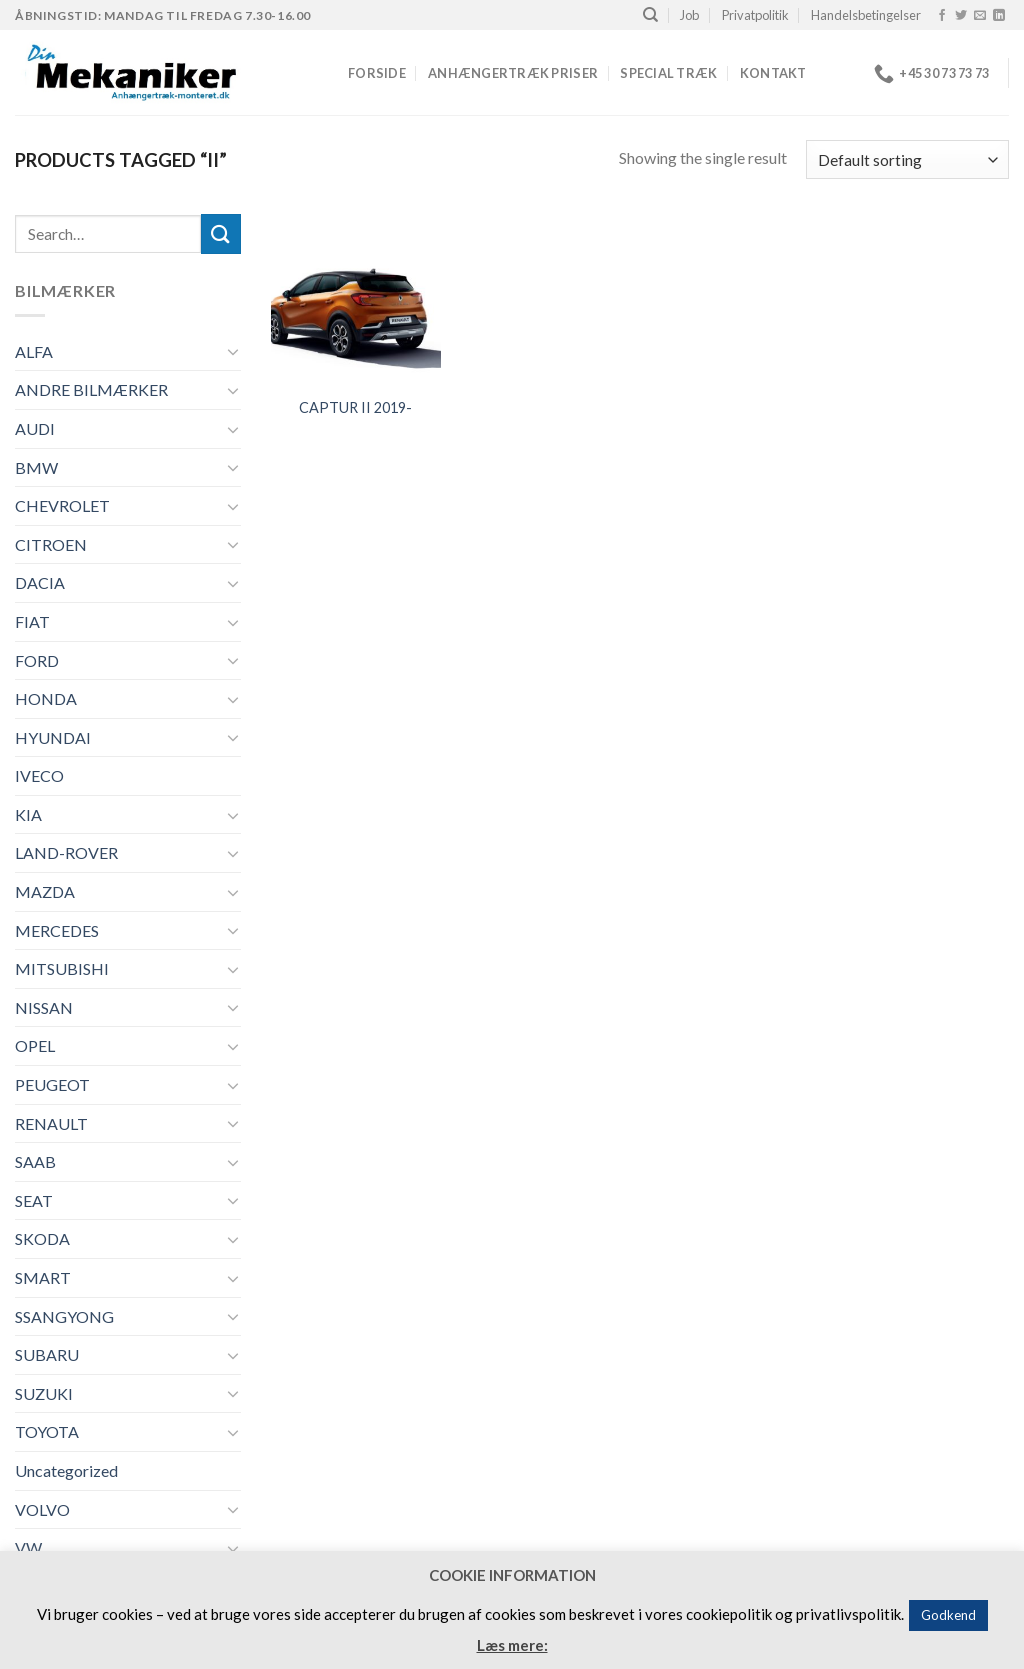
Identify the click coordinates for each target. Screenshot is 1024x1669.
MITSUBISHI (62, 968)
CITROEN (51, 544)
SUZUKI (44, 1393)
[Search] (650, 15)
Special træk (668, 73)
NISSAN (44, 1007)
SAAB (35, 1161)
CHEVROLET (62, 505)
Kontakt (773, 73)
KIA (28, 814)
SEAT (34, 1200)
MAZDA (45, 891)
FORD (37, 660)
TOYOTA (47, 1431)
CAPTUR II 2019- (355, 407)
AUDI (35, 428)
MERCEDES (57, 930)
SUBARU (47, 1354)
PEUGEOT (52, 1084)
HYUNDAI (53, 737)
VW (28, 1547)
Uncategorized (66, 1470)
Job (689, 15)
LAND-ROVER (66, 852)
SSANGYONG (64, 1316)
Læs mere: (512, 1645)
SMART (43, 1277)
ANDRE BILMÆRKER (91, 389)
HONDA (46, 698)
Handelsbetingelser (866, 15)
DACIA (40, 582)
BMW (36, 467)
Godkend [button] (948, 1615)
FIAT (32, 621)
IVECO (39, 775)
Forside (377, 73)
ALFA (34, 351)
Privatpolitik (755, 15)
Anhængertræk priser (513, 73)
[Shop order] (907, 159)
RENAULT (51, 1123)
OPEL (35, 1045)
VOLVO (42, 1509)
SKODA (42, 1238)
